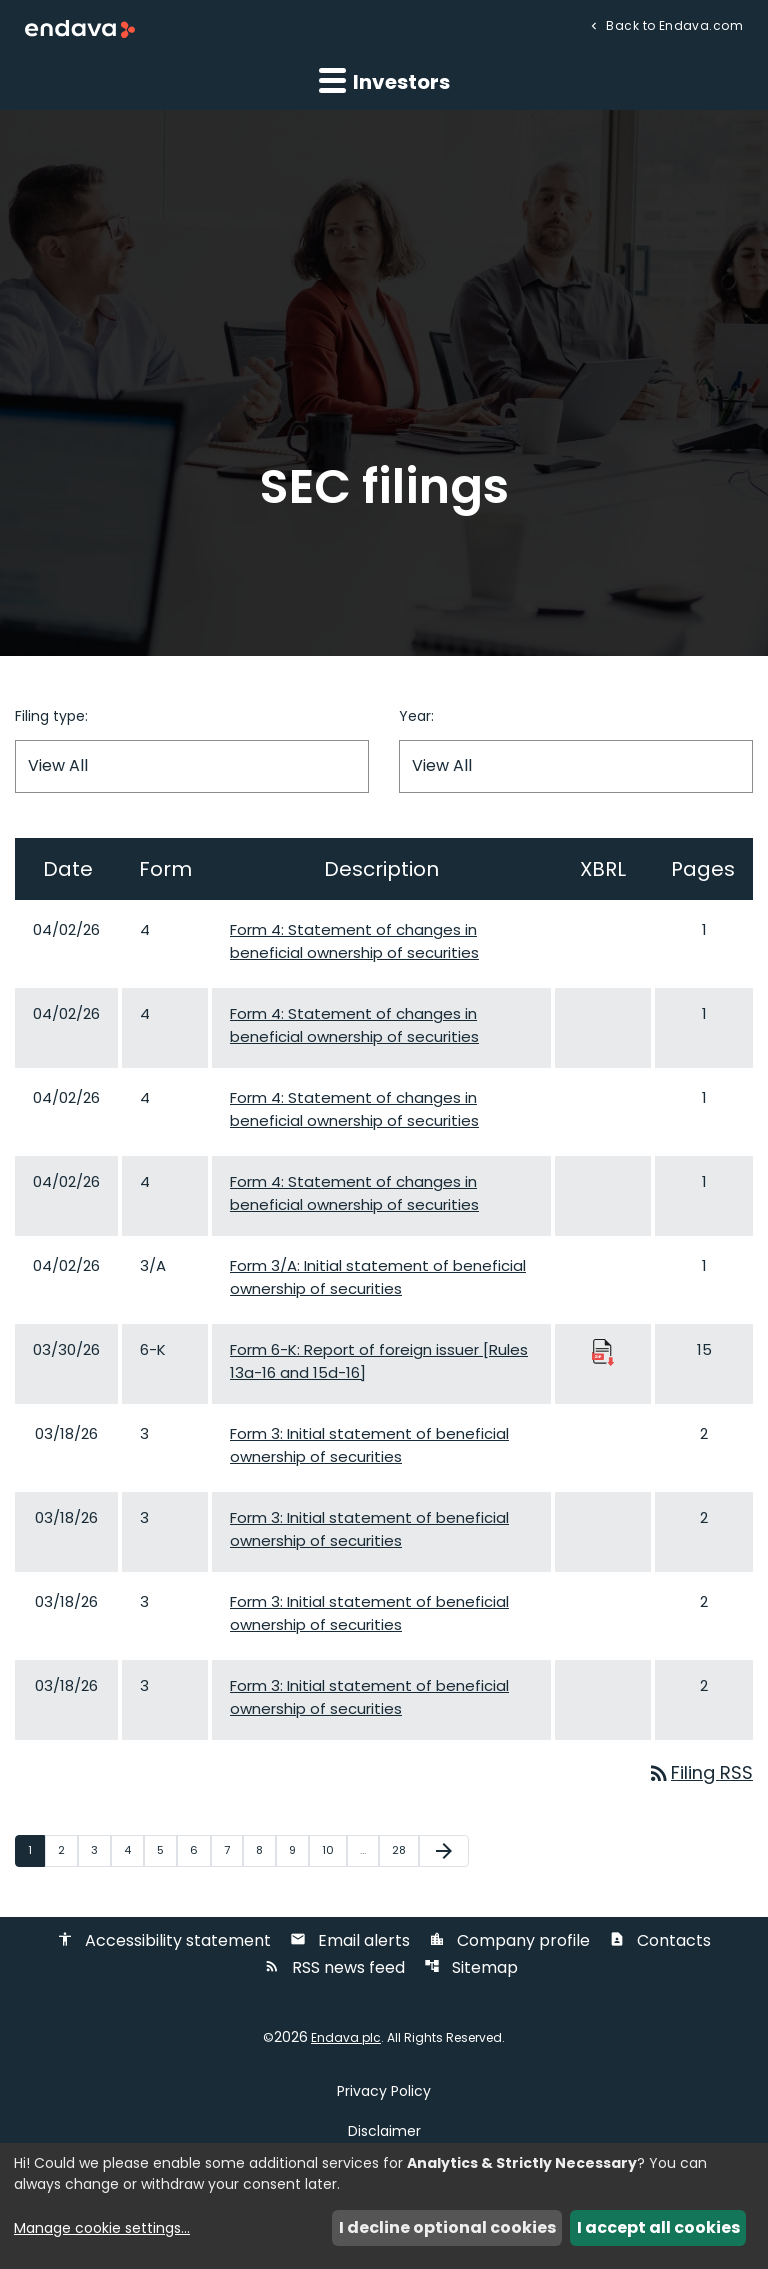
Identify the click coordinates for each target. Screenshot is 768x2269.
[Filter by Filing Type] (192, 766)
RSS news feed (334, 1968)
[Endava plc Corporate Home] (80, 28)
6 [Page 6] (200, 1850)
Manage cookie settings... (102, 2228)
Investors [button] (384, 81)
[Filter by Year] (576, 766)
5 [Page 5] (166, 1850)
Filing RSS (700, 1773)
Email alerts (350, 1941)
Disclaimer (384, 2132)
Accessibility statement (164, 1941)
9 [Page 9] (298, 1850)
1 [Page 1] (36, 1850)
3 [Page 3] (100, 1850)
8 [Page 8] (265, 1850)
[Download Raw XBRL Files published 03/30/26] (603, 1351)
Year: (416, 716)
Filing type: (51, 716)
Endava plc (346, 2039)
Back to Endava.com (673, 24)
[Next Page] (444, 1851)
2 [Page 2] (67, 1850)
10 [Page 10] (334, 1850)
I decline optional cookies (447, 2227)
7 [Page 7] (233, 1850)
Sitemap (471, 1968)
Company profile (509, 1941)
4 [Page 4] (133, 1850)
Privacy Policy (384, 2092)
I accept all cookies (658, 2227)
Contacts (660, 1941)
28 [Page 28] (405, 1850)
